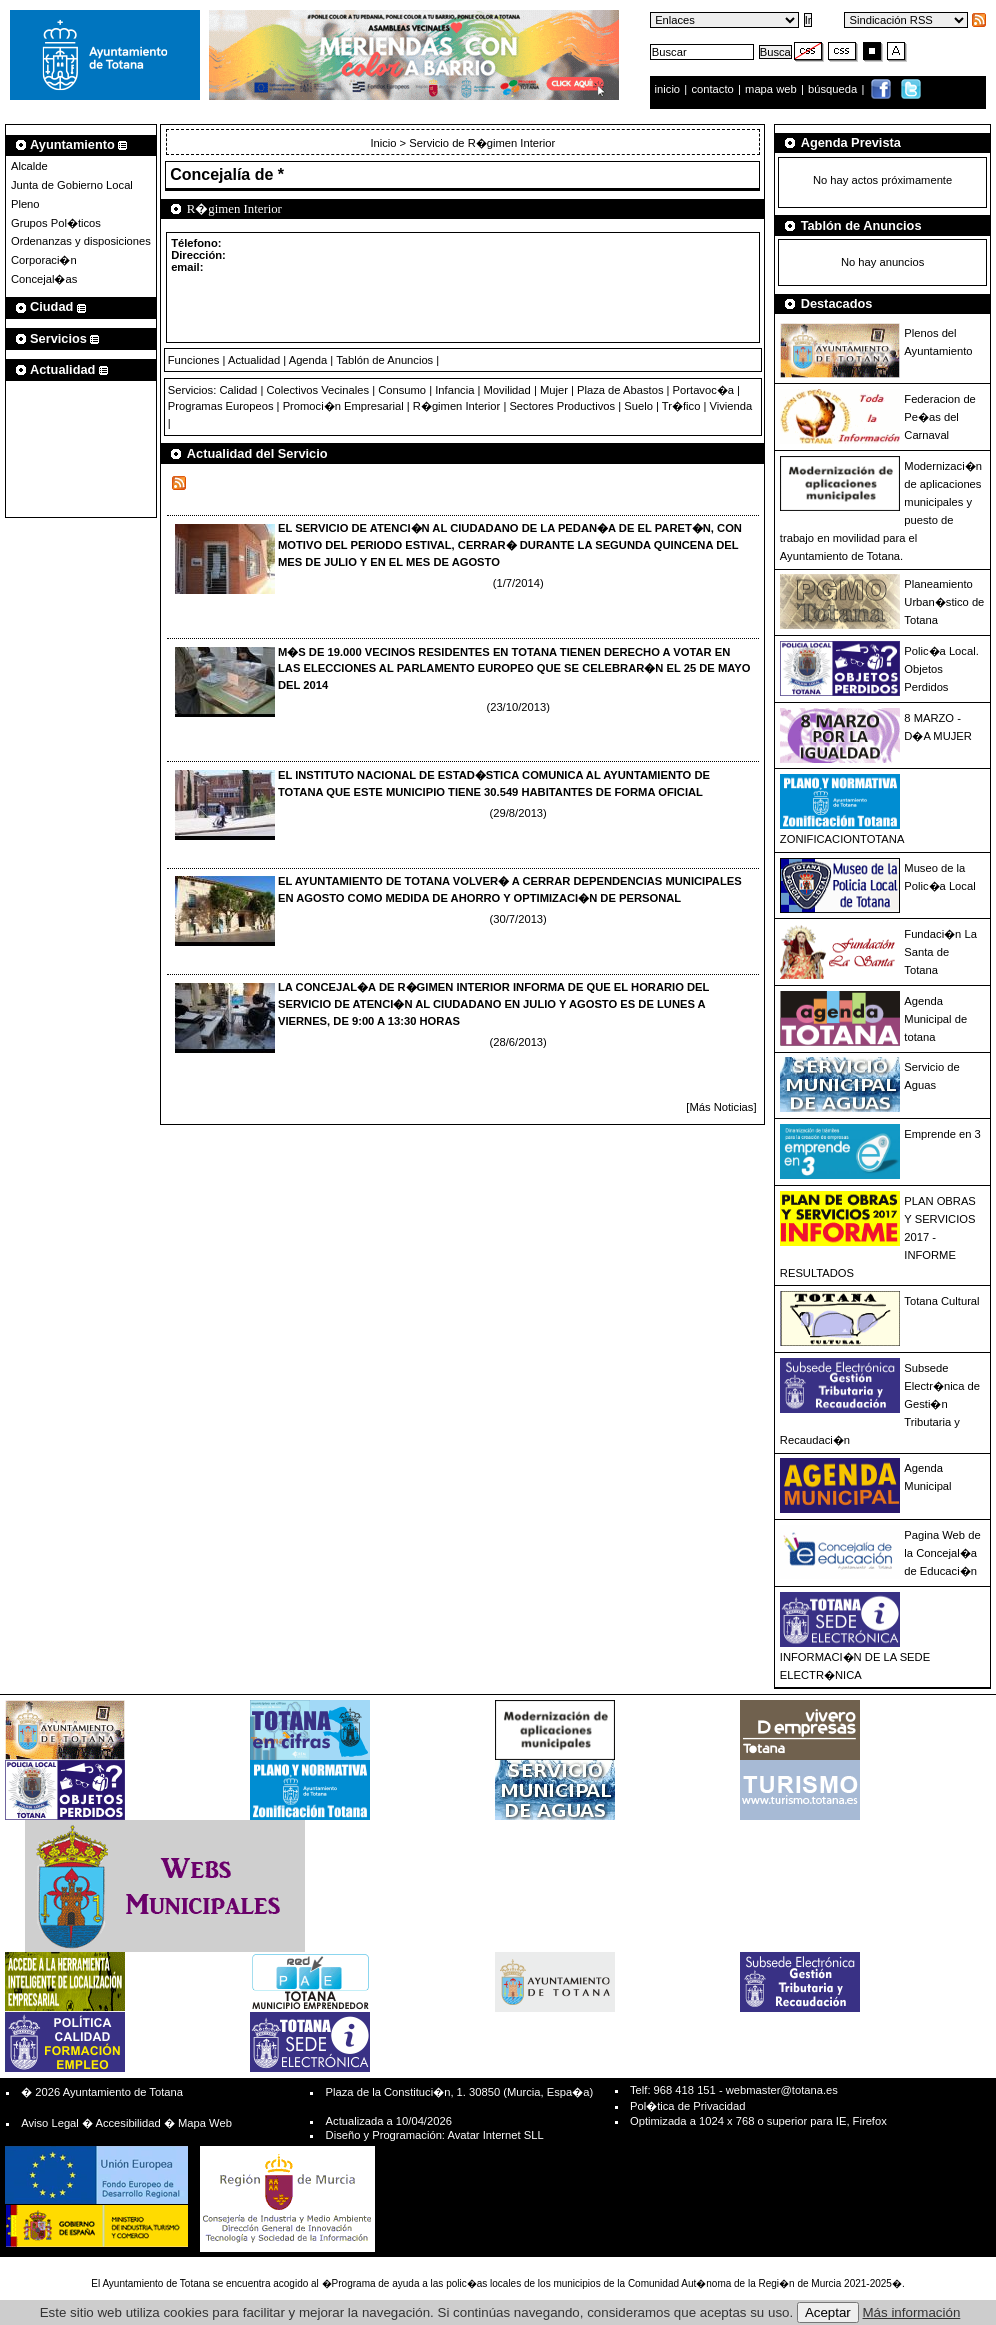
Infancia (454, 390)
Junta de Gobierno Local (72, 185)
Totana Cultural (941, 1301)
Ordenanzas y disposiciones (81, 241)
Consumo (402, 390)
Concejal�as (44, 279)
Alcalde (29, 166)
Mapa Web (205, 2123)
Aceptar (828, 2312)
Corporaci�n (44, 260)
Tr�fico (681, 406)
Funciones (194, 360)
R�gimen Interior (456, 406)
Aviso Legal (50, 2123)
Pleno (25, 204)
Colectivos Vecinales (317, 390)
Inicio (384, 143)
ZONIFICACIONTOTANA (842, 839)
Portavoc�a (703, 390)
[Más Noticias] (721, 1107)
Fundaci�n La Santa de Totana (940, 952)
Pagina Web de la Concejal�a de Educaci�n (942, 1553)
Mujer (554, 390)
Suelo (638, 406)
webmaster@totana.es (782, 2090)
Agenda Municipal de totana (935, 1019)
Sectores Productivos (562, 406)
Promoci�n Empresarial (343, 406)
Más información (912, 2312)
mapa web (772, 89)
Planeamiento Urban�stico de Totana (944, 602)
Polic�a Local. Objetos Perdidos (941, 669)
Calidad (238, 390)
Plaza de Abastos (620, 390)
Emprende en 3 (942, 1134)
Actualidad (254, 360)
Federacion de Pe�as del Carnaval (940, 417)
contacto (712, 89)
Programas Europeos (221, 406)
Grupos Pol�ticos (56, 223)
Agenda (308, 360)
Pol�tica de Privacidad (687, 2106)
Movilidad (507, 390)
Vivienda (730, 406)
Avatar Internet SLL (495, 2135)
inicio (669, 89)
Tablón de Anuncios (384, 360)
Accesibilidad (127, 2123)
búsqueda (834, 89)
